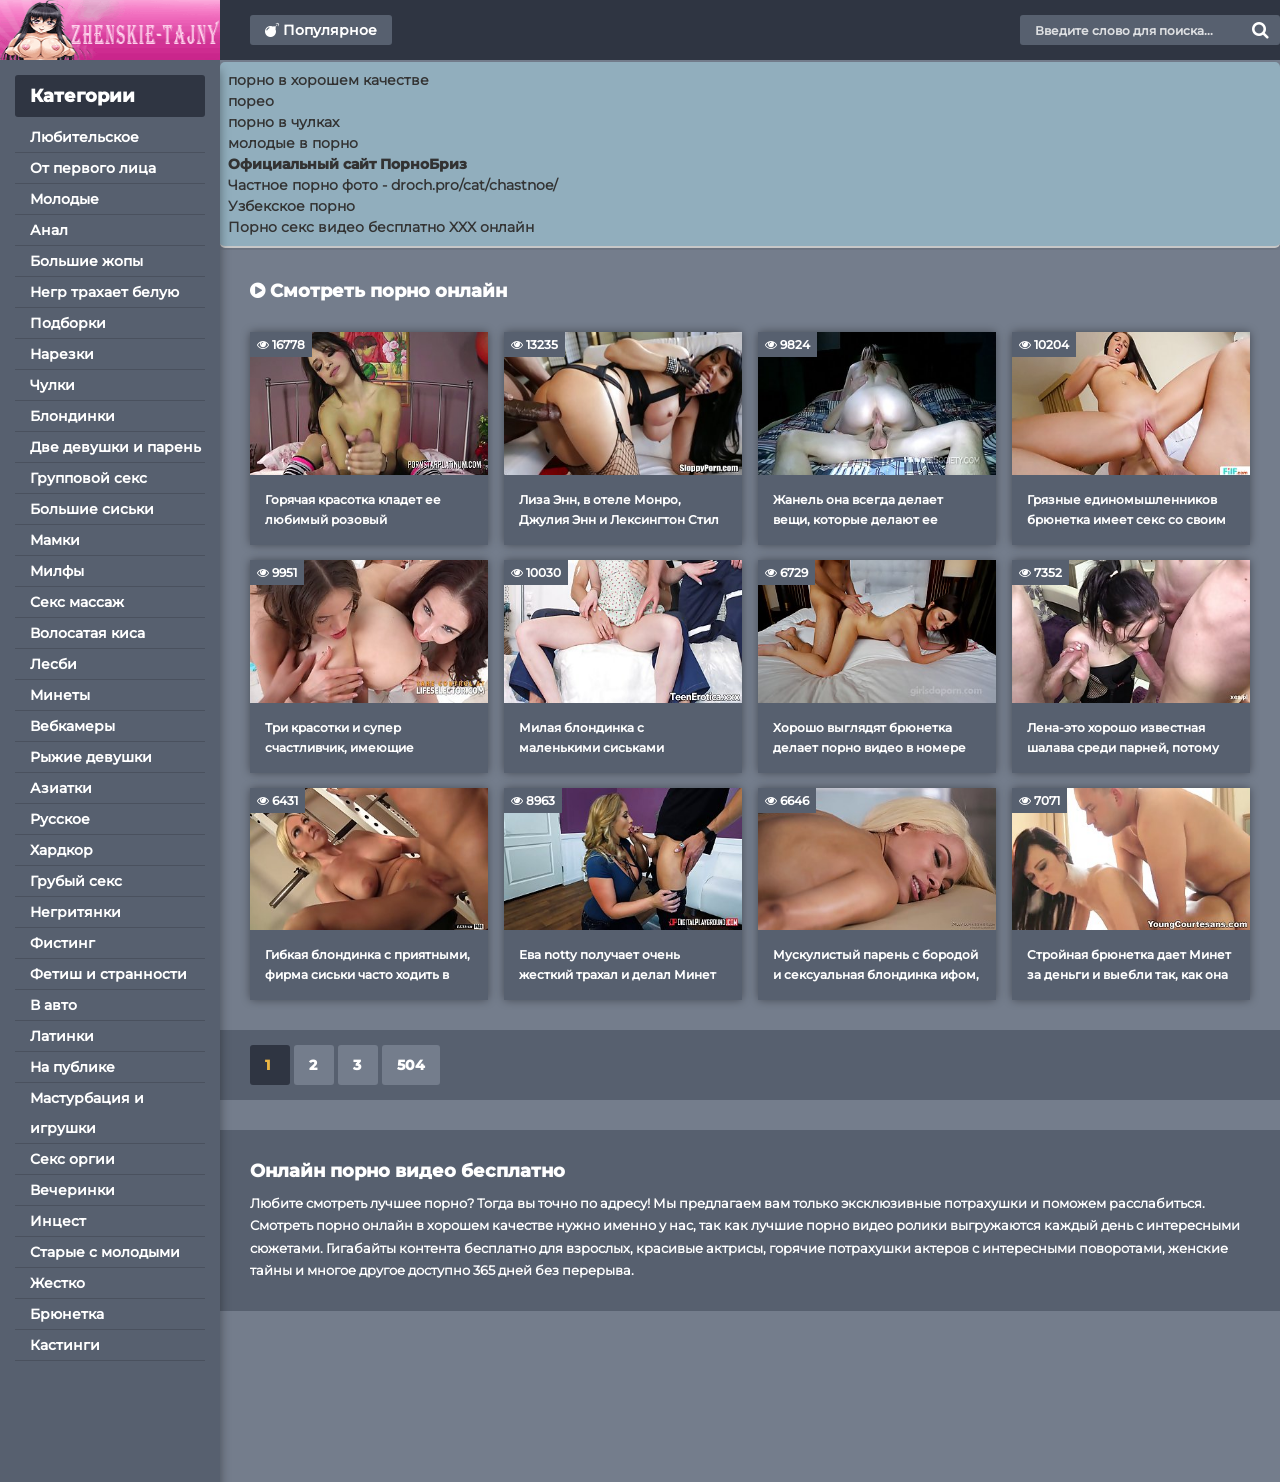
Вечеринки (72, 1190)
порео (251, 101)
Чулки (52, 385)
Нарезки (62, 354)
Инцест (58, 1221)
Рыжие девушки (91, 757)
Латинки (62, 1036)
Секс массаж (77, 602)
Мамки (55, 540)
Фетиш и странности (108, 974)
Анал (49, 230)
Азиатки (61, 788)
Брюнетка (67, 1314)
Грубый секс (76, 881)
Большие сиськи (92, 509)
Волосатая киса (87, 633)
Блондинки (72, 416)
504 (411, 1065)
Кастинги (65, 1345)
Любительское (84, 137)
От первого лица (93, 168)
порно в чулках (283, 122)
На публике (72, 1067)
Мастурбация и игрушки (87, 1113)
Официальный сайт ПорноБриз (347, 164)
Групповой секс (88, 478)
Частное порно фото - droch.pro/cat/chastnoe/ (393, 185)
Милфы (57, 571)
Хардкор (61, 850)
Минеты (60, 695)
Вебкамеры (72, 726)
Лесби (53, 664)
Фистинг (62, 943)
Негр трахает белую (104, 292)
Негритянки (75, 912)
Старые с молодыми (105, 1252)
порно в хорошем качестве (328, 80)
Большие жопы (86, 261)
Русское (60, 819)
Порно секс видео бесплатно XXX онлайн (381, 227)
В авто (53, 1005)
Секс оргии (72, 1159)
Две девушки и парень (115, 447)
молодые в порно (293, 143)
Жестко (57, 1283)
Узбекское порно (291, 206)
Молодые (64, 199)
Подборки (68, 323)
